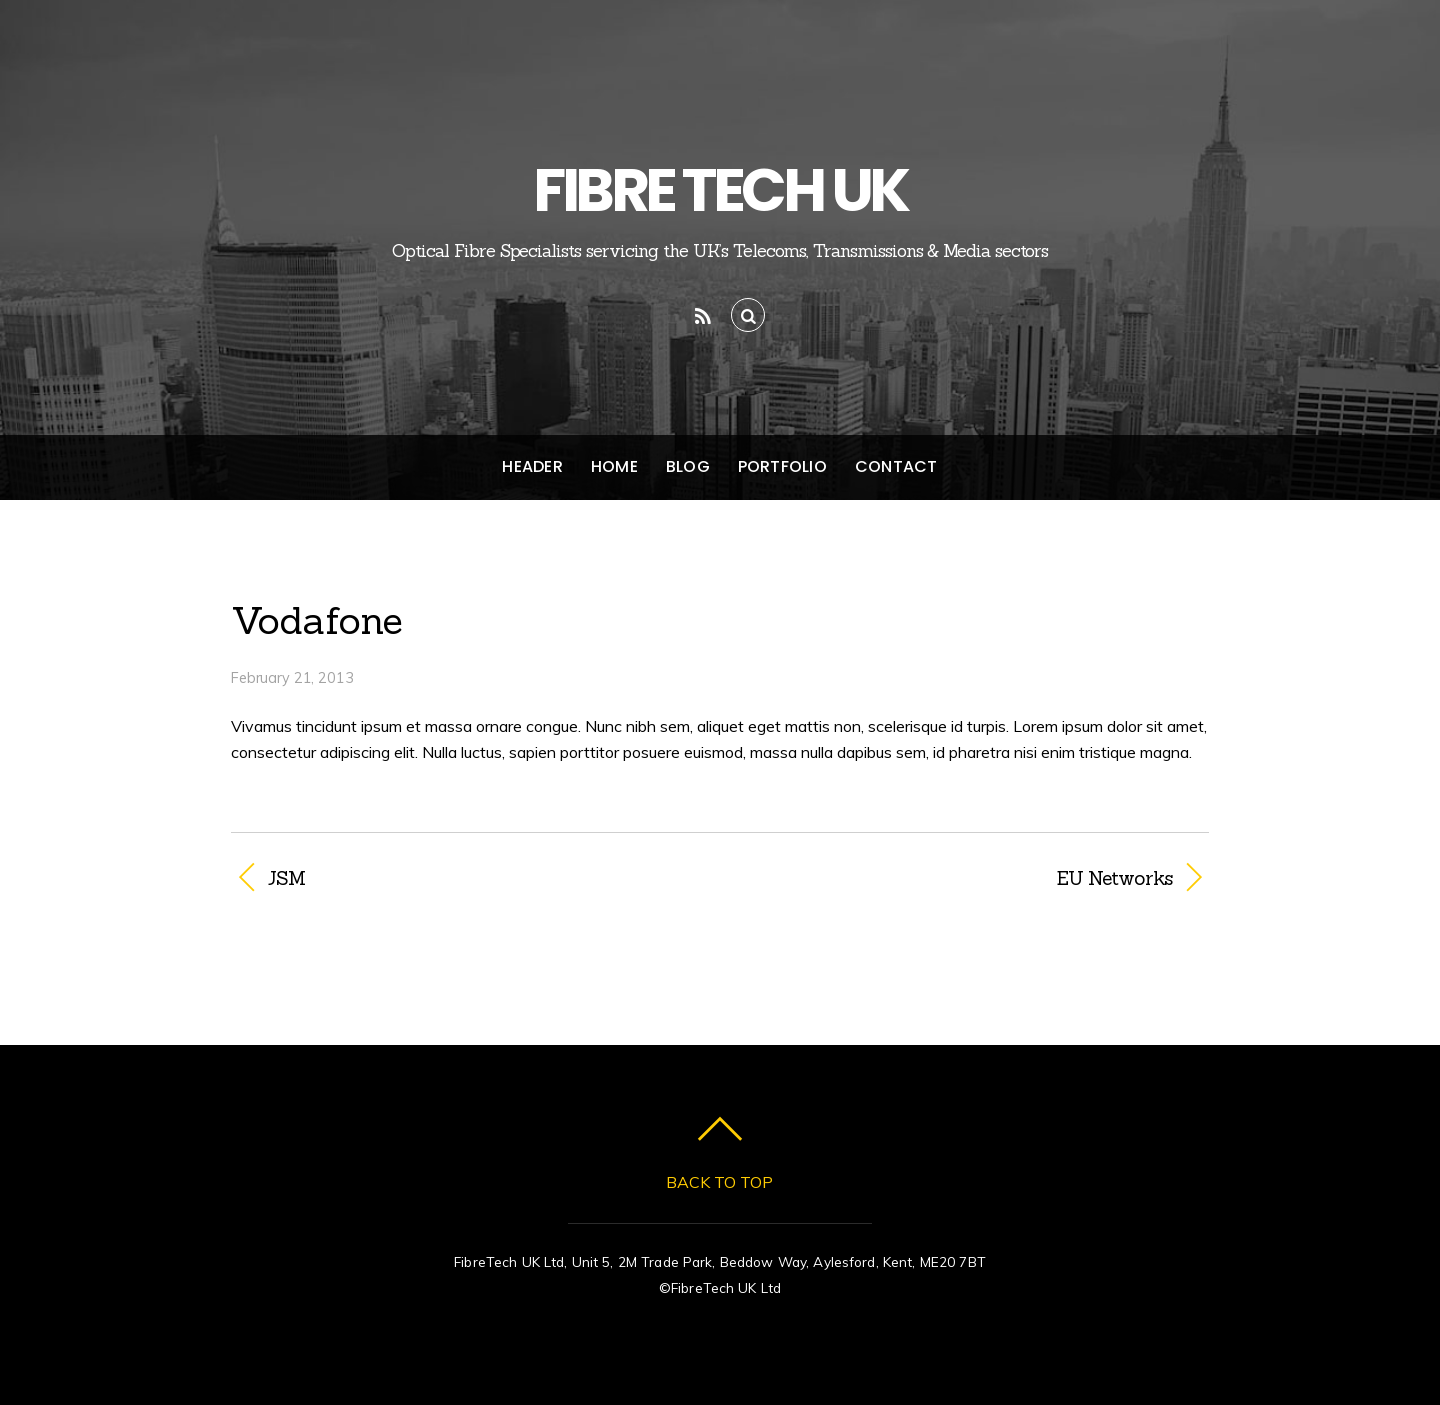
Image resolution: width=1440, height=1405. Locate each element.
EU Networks (960, 878)
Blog (688, 466)
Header (532, 466)
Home (614, 466)
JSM (286, 878)
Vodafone (317, 620)
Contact (896, 466)
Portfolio (782, 466)
